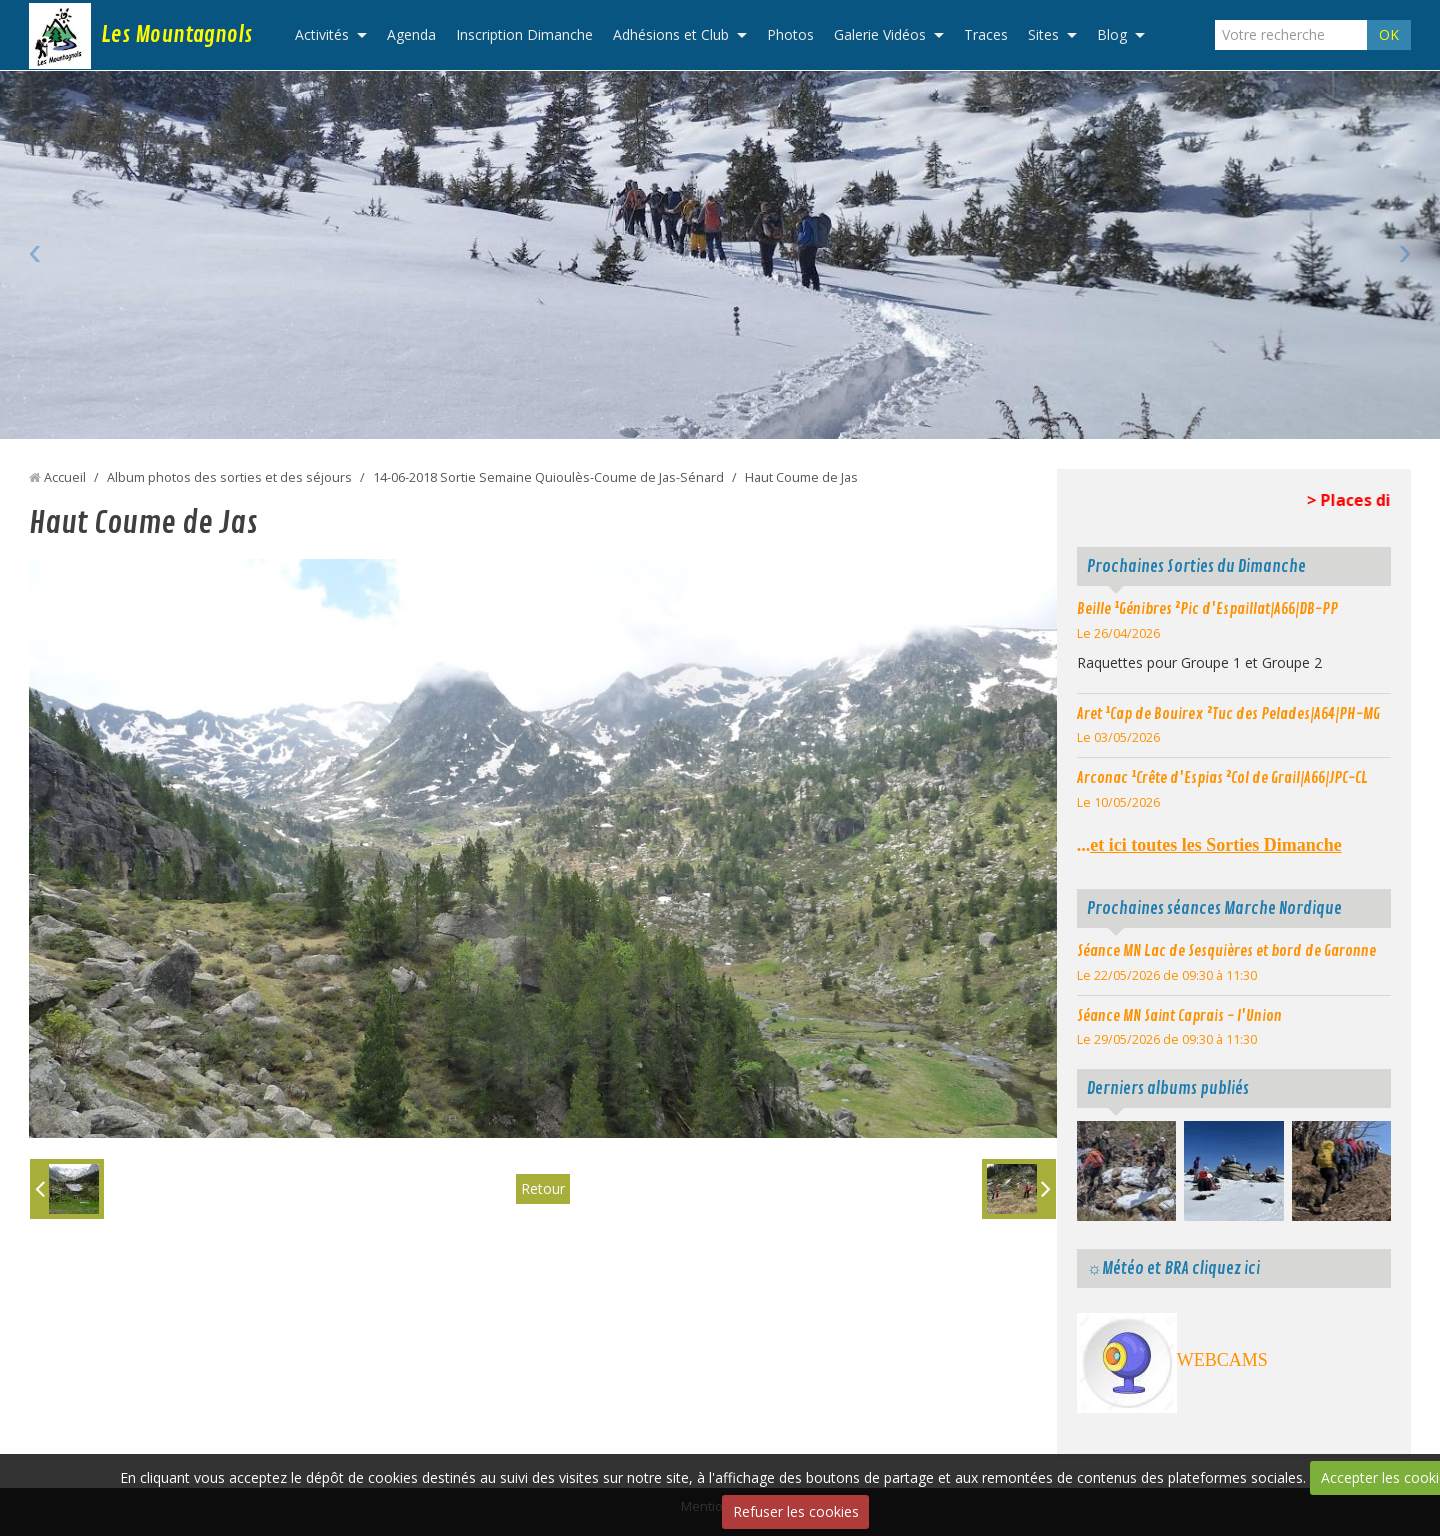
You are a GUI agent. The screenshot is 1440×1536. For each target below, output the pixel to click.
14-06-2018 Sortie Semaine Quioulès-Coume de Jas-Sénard (548, 477)
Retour (543, 1188)
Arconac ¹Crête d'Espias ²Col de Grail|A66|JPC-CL (1222, 778)
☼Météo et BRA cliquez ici (1173, 1268)
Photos (790, 34)
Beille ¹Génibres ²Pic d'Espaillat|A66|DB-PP (1207, 609)
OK (1389, 34)
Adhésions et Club (671, 34)
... (1209, 845)
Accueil (65, 477)
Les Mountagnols (176, 35)
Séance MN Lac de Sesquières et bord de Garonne (1226, 951)
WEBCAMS (1222, 1360)
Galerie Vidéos (880, 34)
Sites (1043, 34)
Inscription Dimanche (524, 34)
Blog (1112, 34)
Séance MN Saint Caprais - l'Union (1179, 1016)
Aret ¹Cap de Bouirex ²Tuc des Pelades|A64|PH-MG (1228, 714)
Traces (986, 34)
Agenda (411, 34)
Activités (322, 34)
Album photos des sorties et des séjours (229, 477)
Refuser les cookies (796, 1511)
